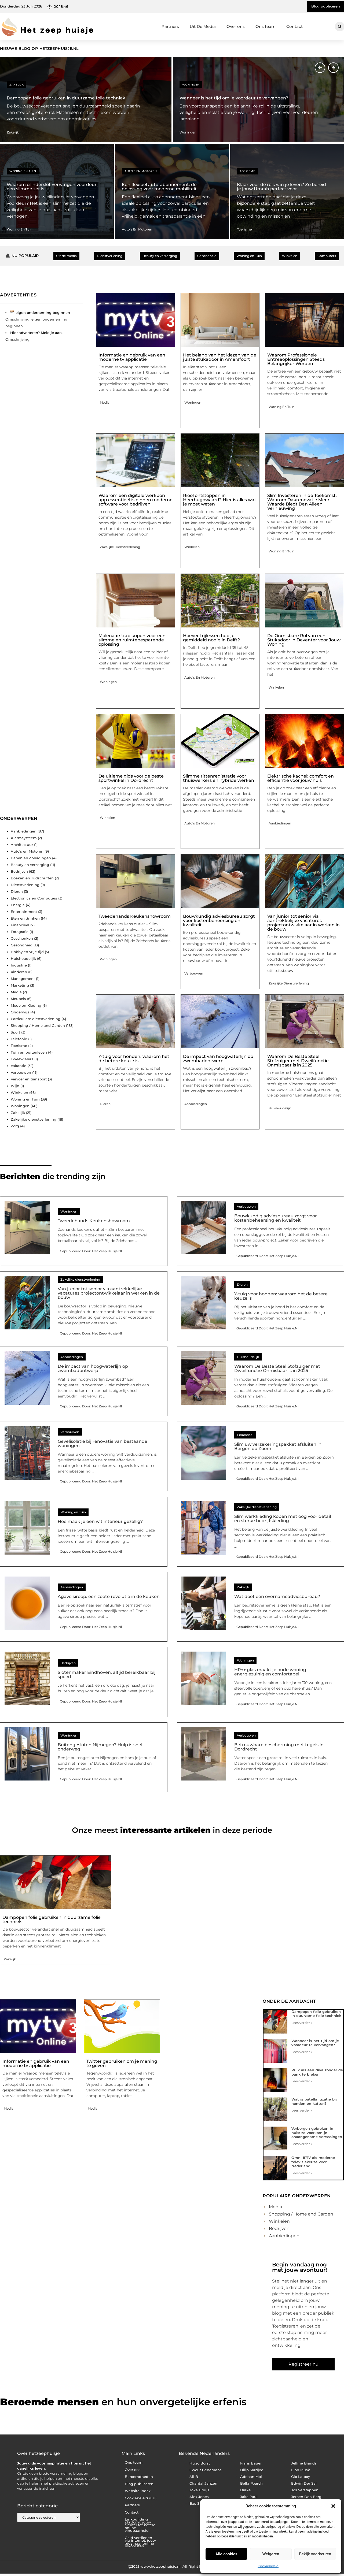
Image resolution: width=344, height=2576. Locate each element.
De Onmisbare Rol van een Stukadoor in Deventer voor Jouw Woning (304, 640)
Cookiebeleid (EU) (140, 2498)
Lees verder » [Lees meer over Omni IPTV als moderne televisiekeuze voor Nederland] (301, 2173)
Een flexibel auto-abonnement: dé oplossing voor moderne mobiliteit (159, 186)
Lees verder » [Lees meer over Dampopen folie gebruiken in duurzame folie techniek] (301, 2023)
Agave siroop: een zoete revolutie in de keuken (109, 1596)
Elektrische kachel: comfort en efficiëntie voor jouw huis (300, 778)
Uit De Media (203, 26)
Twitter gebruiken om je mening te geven (121, 2063)
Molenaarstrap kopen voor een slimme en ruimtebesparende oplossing (132, 640)
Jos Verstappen (305, 2490)
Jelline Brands (304, 2463)
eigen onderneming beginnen (43, 312)
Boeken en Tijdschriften (32, 878)
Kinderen (19, 972)
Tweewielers (22, 1059)
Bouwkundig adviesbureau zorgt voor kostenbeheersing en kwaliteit (219, 920)
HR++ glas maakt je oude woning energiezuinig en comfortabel (270, 1672)
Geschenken (22, 938)
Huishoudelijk (23, 958)
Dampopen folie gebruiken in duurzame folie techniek (66, 98)
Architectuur (22, 844)
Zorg (15, 1126)
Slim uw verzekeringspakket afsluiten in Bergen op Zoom (277, 1446)
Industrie (19, 965)
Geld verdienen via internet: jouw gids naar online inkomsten (140, 2542)
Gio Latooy (300, 2476)
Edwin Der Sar (304, 2483)
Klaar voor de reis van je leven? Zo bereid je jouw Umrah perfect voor (281, 186)
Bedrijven (19, 871)
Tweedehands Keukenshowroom (134, 916)
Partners (170, 26)
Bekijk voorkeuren (315, 2554)
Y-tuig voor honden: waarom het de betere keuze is (133, 1058)
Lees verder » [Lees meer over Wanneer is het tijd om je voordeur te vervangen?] (301, 2052)
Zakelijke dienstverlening (33, 1119)
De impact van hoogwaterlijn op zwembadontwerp (218, 1058)
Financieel (20, 925)
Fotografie (19, 932)
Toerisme (247, 171)
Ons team (265, 26)
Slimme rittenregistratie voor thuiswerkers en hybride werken (218, 778)
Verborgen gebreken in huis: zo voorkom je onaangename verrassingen (316, 2132)
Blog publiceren (139, 2484)
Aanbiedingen (23, 831)
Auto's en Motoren (141, 171)
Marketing (20, 985)
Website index (138, 2491)
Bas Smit (197, 2503)
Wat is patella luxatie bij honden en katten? (314, 2101)
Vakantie (18, 1066)
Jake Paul (249, 2497)
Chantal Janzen (203, 2483)
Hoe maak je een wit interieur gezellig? (100, 1521)
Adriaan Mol (251, 2476)
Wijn (15, 1086)
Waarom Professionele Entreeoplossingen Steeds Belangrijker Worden (296, 359)
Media (16, 992)
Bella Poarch (251, 2483)
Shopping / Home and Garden (38, 1025)
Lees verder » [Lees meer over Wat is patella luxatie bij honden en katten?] (301, 2110)
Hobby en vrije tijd (27, 952)
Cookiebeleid (268, 2566)
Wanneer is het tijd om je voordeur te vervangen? (234, 98)
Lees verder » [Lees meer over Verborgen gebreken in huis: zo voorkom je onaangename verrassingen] (301, 2144)
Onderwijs (20, 1012)
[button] (333, 2506)
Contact (294, 26)
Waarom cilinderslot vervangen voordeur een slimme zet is (52, 186)
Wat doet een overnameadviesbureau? (277, 1596)
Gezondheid (21, 945)
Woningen (191, 84)
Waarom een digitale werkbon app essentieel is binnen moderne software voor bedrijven (135, 500)
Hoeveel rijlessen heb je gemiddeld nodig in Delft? (211, 637)
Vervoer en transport (29, 1079)
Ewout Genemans (205, 2470)
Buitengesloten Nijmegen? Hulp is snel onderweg (100, 1747)
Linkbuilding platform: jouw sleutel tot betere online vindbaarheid (140, 2525)
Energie (18, 905)
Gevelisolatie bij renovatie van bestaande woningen (102, 1443)
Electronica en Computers (34, 898)
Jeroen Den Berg (306, 2497)
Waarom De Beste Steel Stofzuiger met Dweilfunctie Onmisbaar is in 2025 (298, 1061)
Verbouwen (21, 1072)
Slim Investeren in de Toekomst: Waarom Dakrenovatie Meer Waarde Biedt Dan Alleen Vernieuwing (302, 502)
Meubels (18, 999)
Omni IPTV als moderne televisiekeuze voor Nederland (313, 2161)
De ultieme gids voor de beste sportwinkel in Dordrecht (131, 778)
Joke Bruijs (199, 2490)
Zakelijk (16, 84)
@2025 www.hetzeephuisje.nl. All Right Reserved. (172, 2566)
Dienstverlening (25, 885)
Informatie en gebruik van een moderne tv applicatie (131, 357)
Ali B (193, 2476)
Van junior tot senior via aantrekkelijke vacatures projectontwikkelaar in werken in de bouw (303, 923)
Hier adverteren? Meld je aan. (36, 332)
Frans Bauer (251, 2463)
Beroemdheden (139, 2477)
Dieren (17, 891)
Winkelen (19, 1092)
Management (23, 978)
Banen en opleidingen (31, 858)
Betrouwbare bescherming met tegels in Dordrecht (279, 1747)
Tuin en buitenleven (29, 1052)
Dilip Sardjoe (251, 2470)
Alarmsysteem (24, 838)
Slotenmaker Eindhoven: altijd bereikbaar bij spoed (107, 1674)
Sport (15, 1032)
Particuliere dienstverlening (35, 1019)
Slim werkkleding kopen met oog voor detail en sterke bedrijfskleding (282, 1518)
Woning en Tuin (22, 171)
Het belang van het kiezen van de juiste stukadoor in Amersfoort (219, 357)
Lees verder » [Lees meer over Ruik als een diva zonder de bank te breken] (301, 2081)
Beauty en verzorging (30, 865)
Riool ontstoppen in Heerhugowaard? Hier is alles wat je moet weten (219, 500)
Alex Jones (199, 2497)
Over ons (235, 26)
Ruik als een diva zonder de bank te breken (317, 2072)
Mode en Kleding (26, 1005)
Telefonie (19, 1039)
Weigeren (270, 2554)
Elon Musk (300, 2470)
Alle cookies (226, 2554)
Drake (245, 2490)
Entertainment (24, 911)
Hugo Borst (199, 2463)
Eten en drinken (25, 918)
